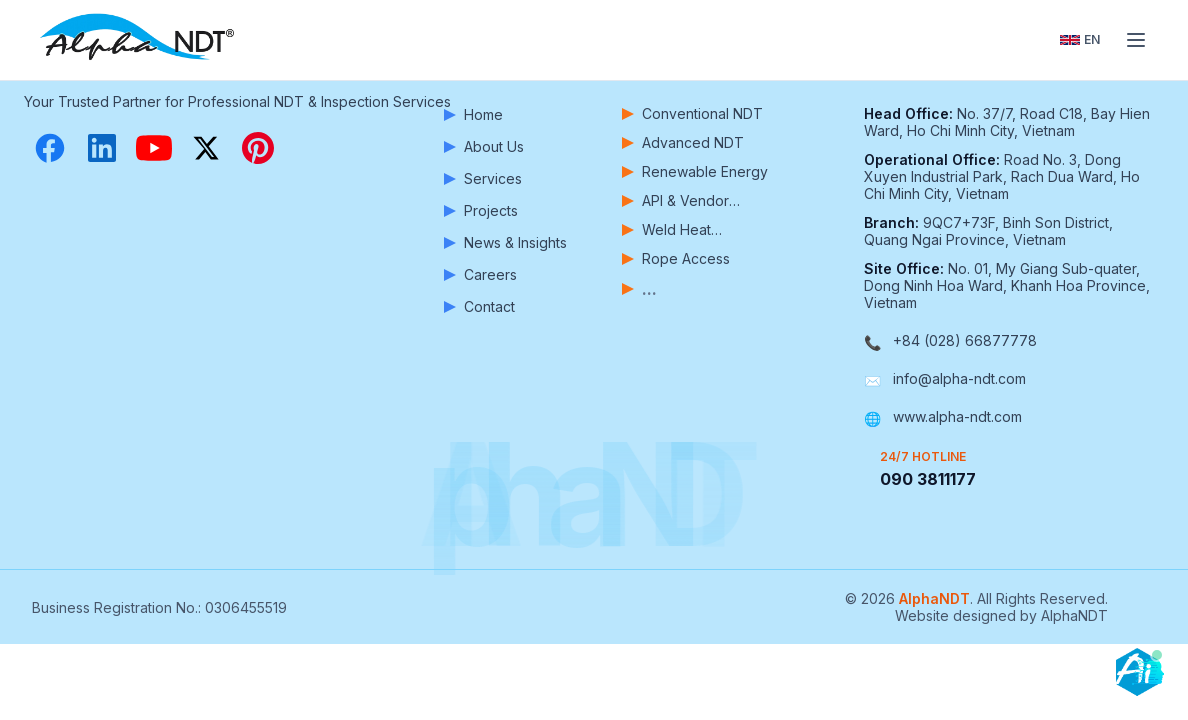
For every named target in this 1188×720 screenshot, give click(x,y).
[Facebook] (50, 148)
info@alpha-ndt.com (959, 378)
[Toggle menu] (1136, 40)
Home (473, 114)
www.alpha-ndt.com (957, 416)
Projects (481, 210)
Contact (479, 306)
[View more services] (695, 289)
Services (483, 178)
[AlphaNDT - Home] (140, 40)
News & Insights (505, 242)
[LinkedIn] (102, 148)
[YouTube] (154, 148)
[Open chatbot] (1140, 672)
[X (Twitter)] (206, 148)
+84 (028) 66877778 (965, 340)
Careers (480, 274)
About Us (484, 146)
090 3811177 (928, 479)
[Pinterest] (258, 148)
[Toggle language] (1080, 40)
